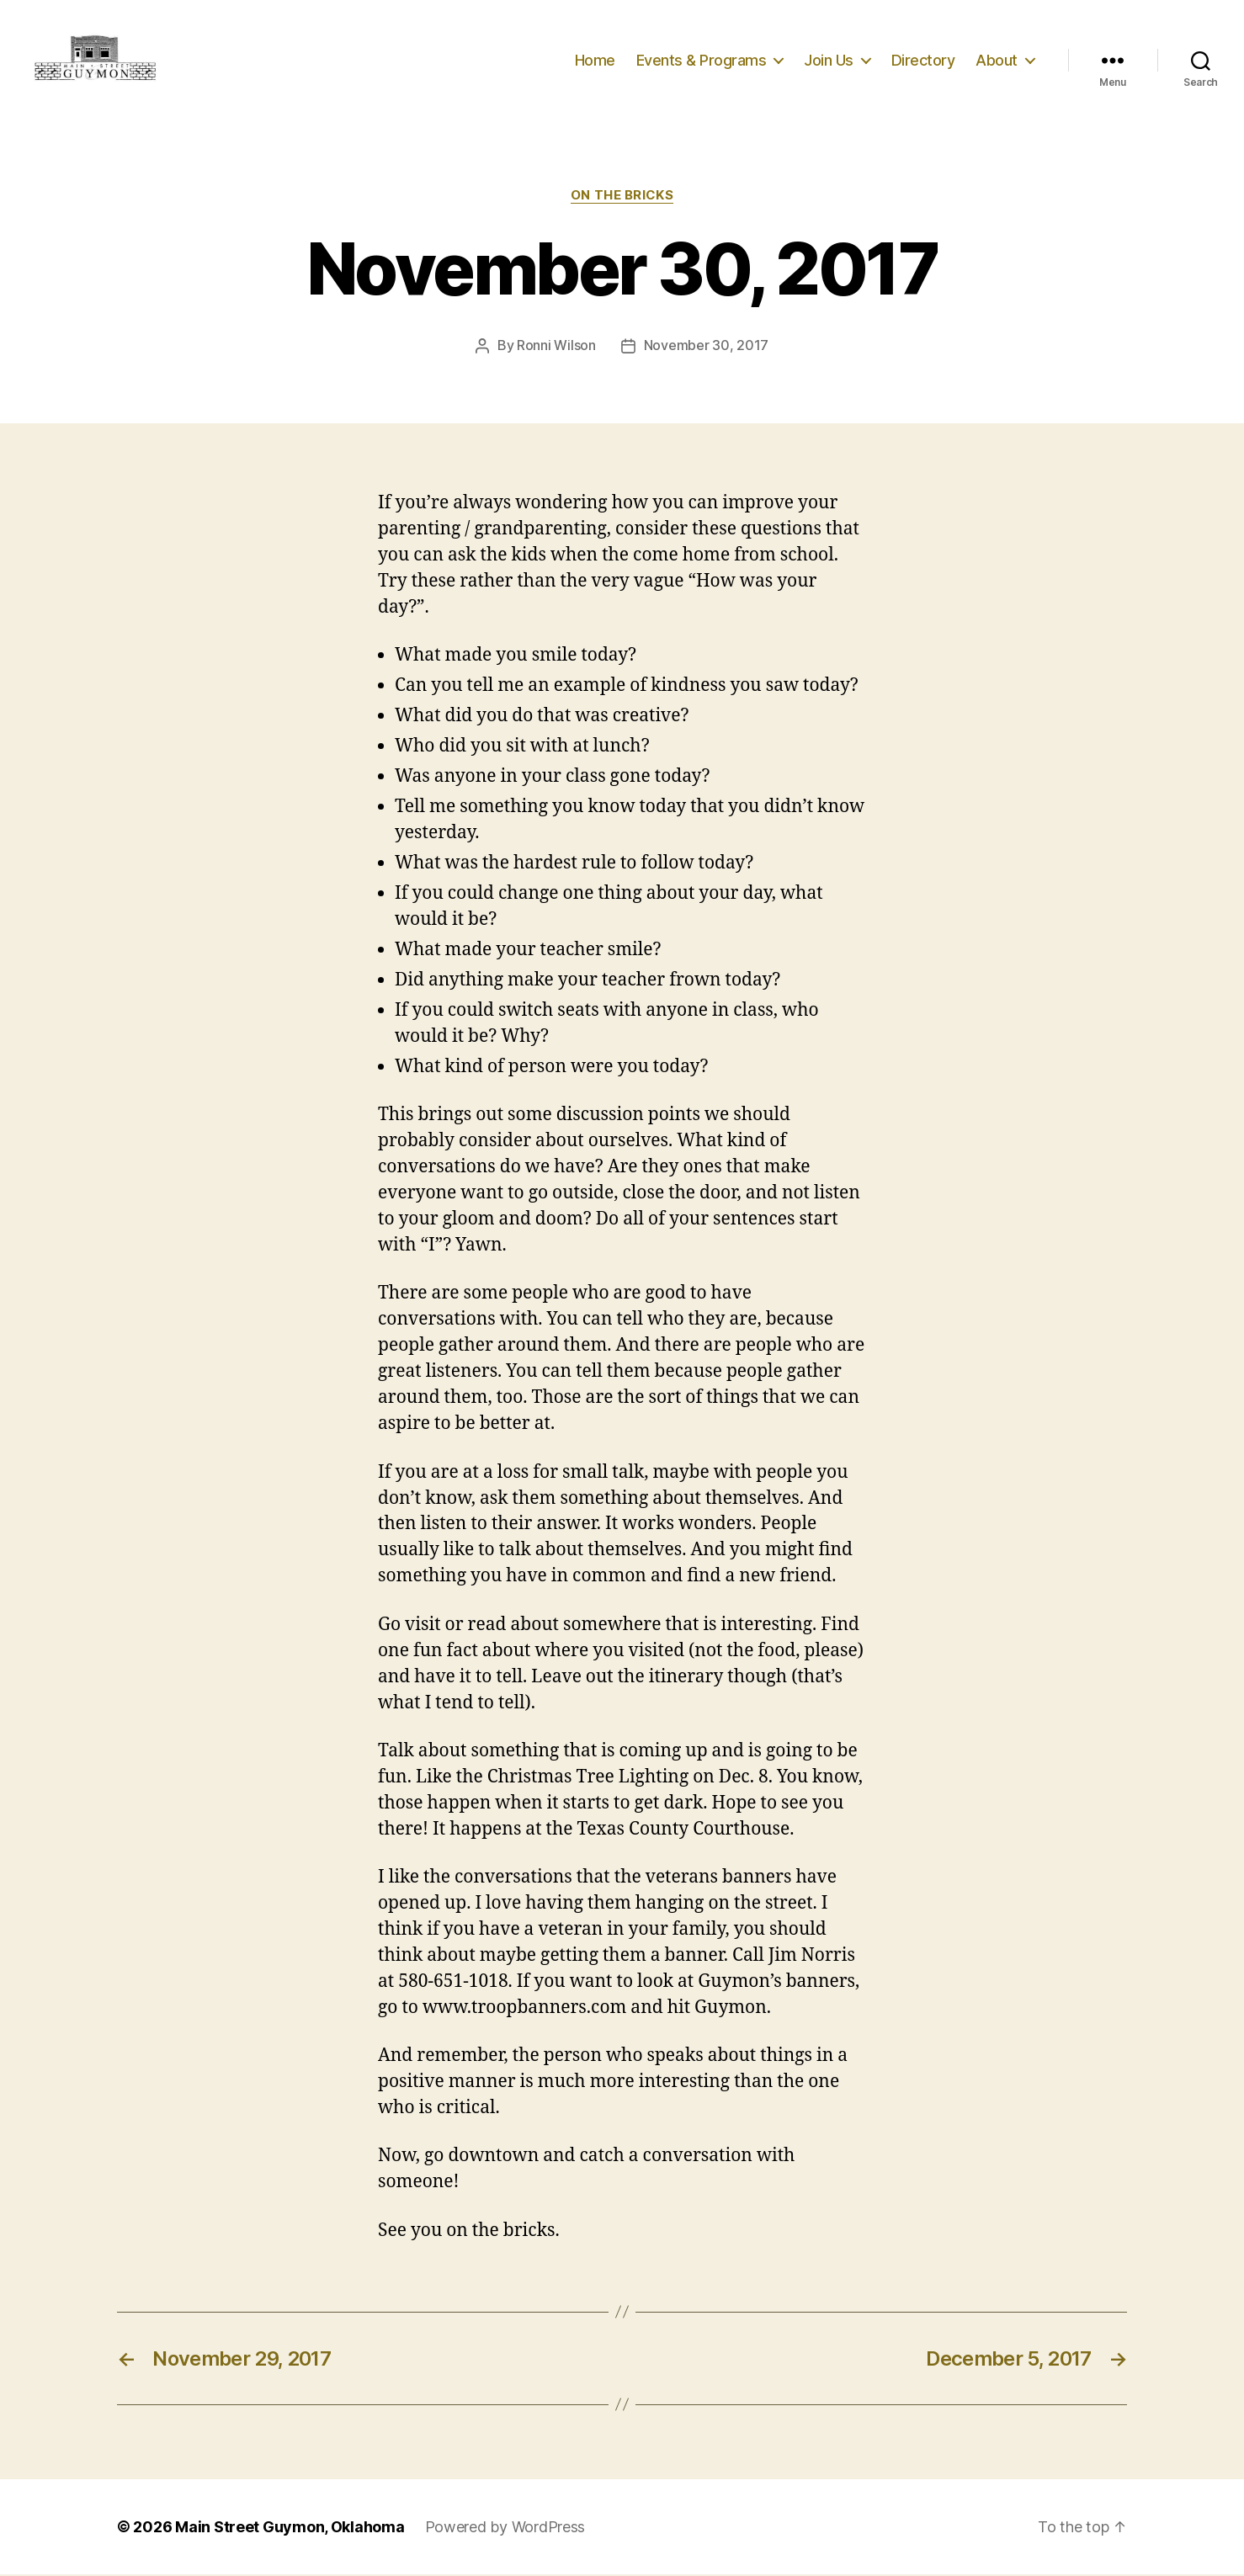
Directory (923, 61)
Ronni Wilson (556, 347)
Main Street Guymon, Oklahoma (289, 2528)
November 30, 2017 (706, 347)
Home (595, 61)
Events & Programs (701, 61)
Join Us (828, 61)
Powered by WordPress (505, 2528)
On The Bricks (621, 197)
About (997, 61)
